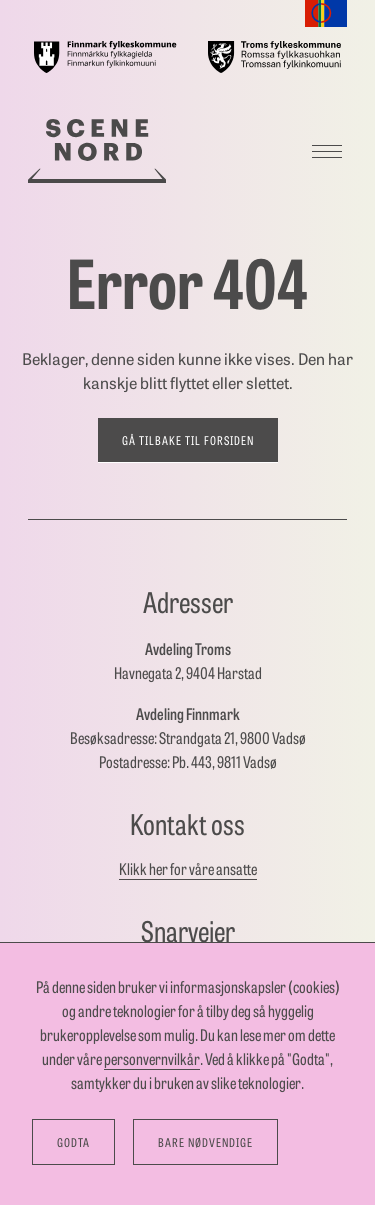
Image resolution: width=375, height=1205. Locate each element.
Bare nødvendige (205, 1142)
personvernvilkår (152, 1058)
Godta (73, 1142)
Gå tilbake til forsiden (188, 440)
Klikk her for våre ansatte (188, 868)
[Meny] (327, 151)
